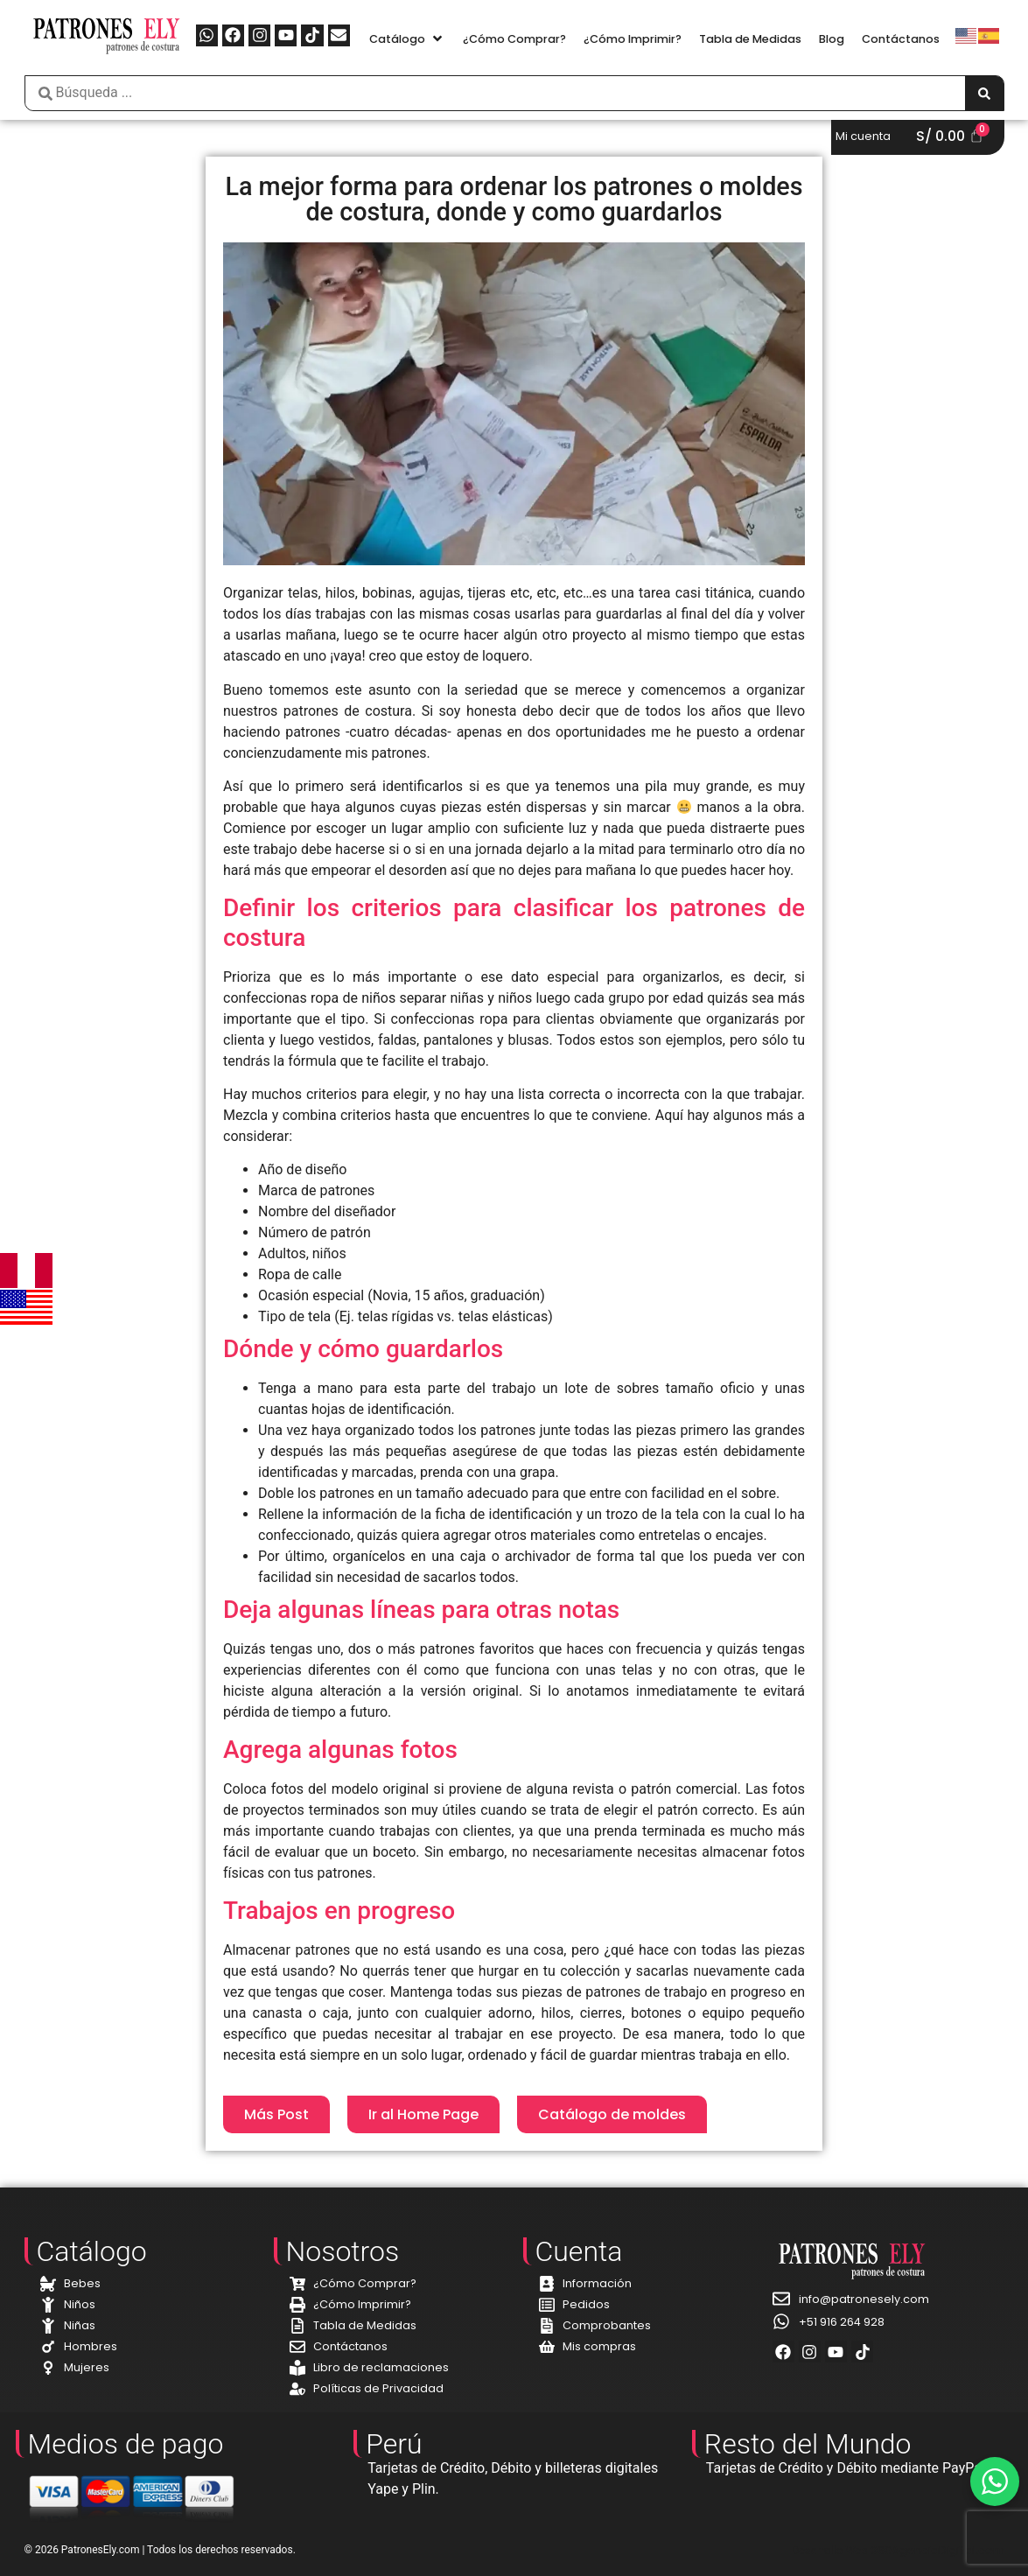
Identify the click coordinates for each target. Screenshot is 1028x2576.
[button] (407, 39)
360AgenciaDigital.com (937, 2550)
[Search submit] (984, 93)
